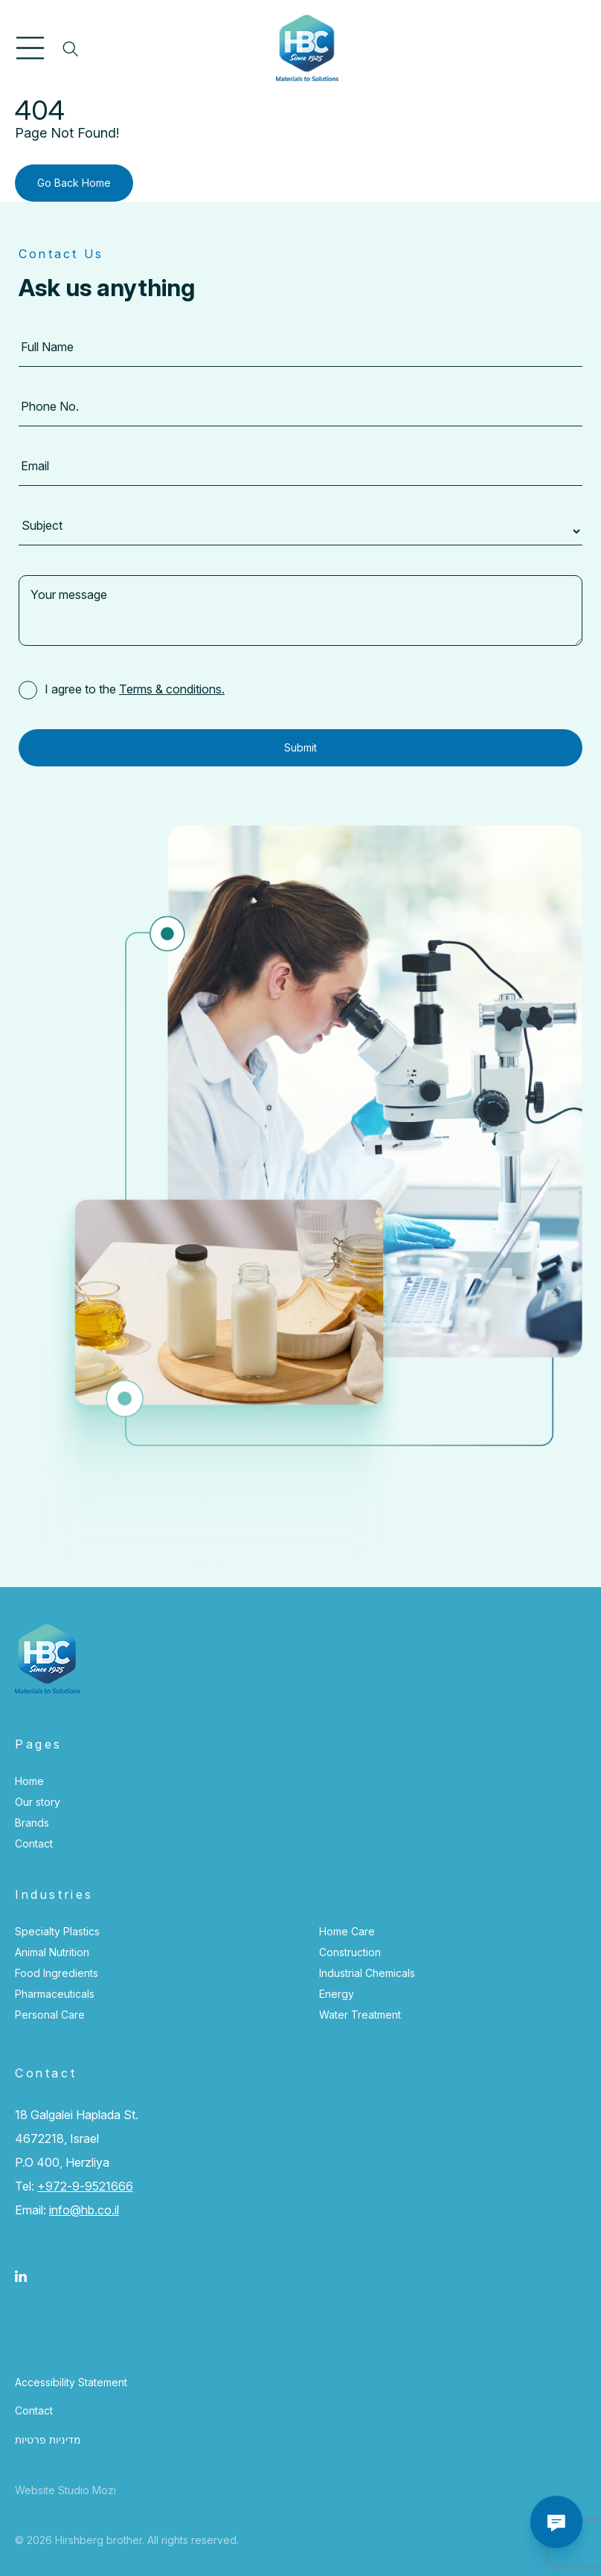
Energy (336, 1993)
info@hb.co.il (84, 2209)
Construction (350, 1952)
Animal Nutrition (52, 1952)
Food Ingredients (56, 1973)
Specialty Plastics (57, 1931)
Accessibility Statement (71, 2382)
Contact (34, 1843)
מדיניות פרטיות (48, 2439)
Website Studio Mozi (65, 2490)
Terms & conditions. (172, 689)
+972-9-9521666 (85, 2186)
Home (29, 1781)
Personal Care (50, 2014)
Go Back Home (74, 182)
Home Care (347, 1931)
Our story (37, 1801)
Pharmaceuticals (54, 1993)
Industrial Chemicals (367, 1973)
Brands (32, 1822)
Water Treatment (360, 2014)
